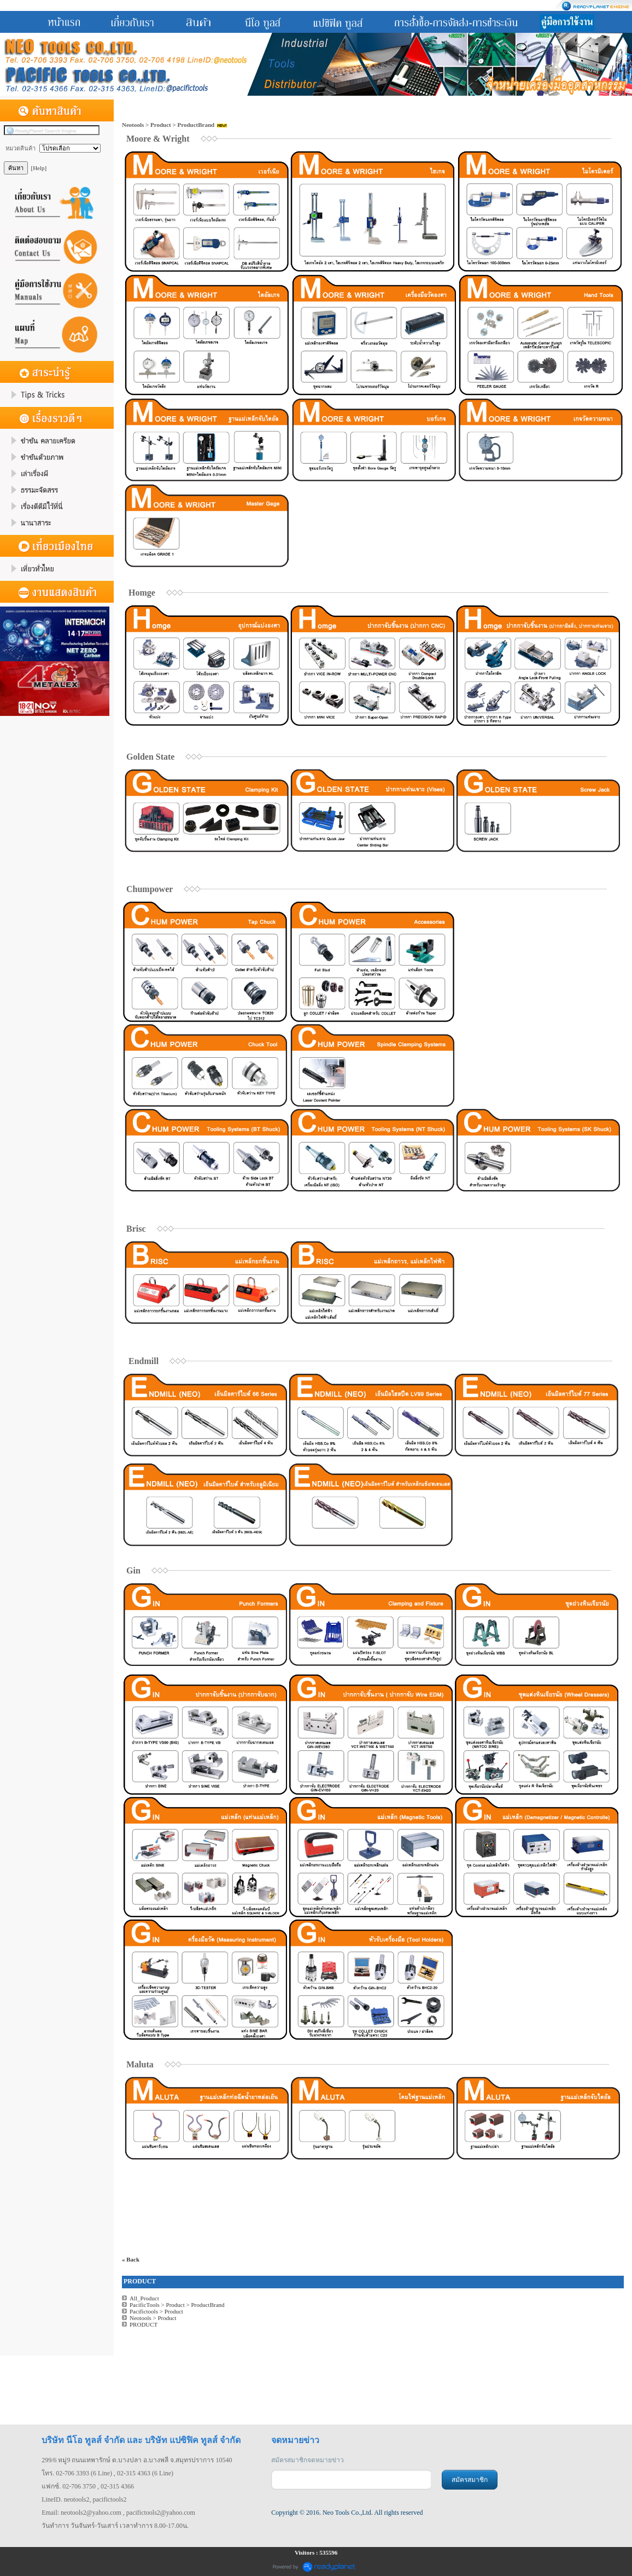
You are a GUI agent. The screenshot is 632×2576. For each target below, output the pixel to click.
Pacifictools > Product (156, 2311)
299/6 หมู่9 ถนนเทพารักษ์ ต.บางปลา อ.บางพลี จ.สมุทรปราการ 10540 (137, 2460)
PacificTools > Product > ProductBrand (177, 2304)
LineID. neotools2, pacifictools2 (84, 2499)
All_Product (144, 2298)
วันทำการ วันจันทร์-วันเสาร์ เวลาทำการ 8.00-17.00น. (115, 2526)
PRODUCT (143, 2324)
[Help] (39, 168)
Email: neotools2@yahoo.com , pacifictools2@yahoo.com (118, 2512)
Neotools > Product (153, 2318)
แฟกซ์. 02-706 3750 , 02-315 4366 (88, 2486)
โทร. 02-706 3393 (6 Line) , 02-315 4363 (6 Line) (107, 2473)
